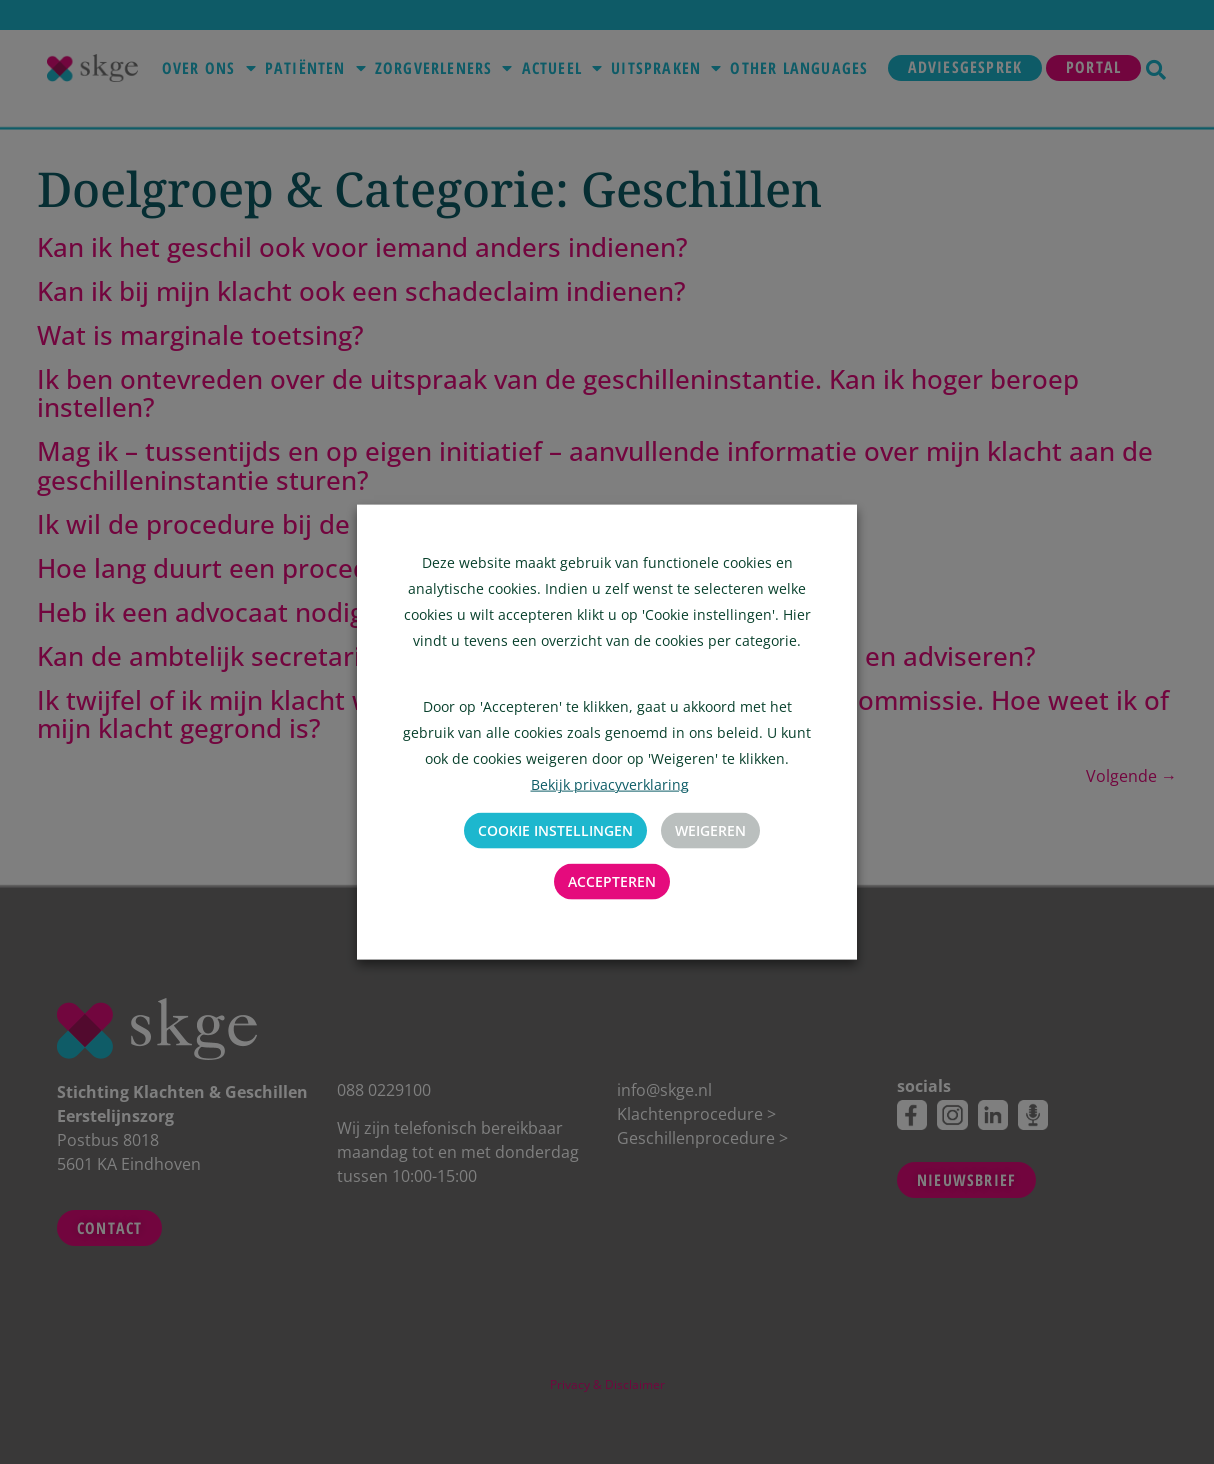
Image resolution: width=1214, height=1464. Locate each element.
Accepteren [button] (612, 881)
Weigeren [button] (710, 830)
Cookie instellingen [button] (555, 830)
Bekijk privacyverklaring (610, 784)
